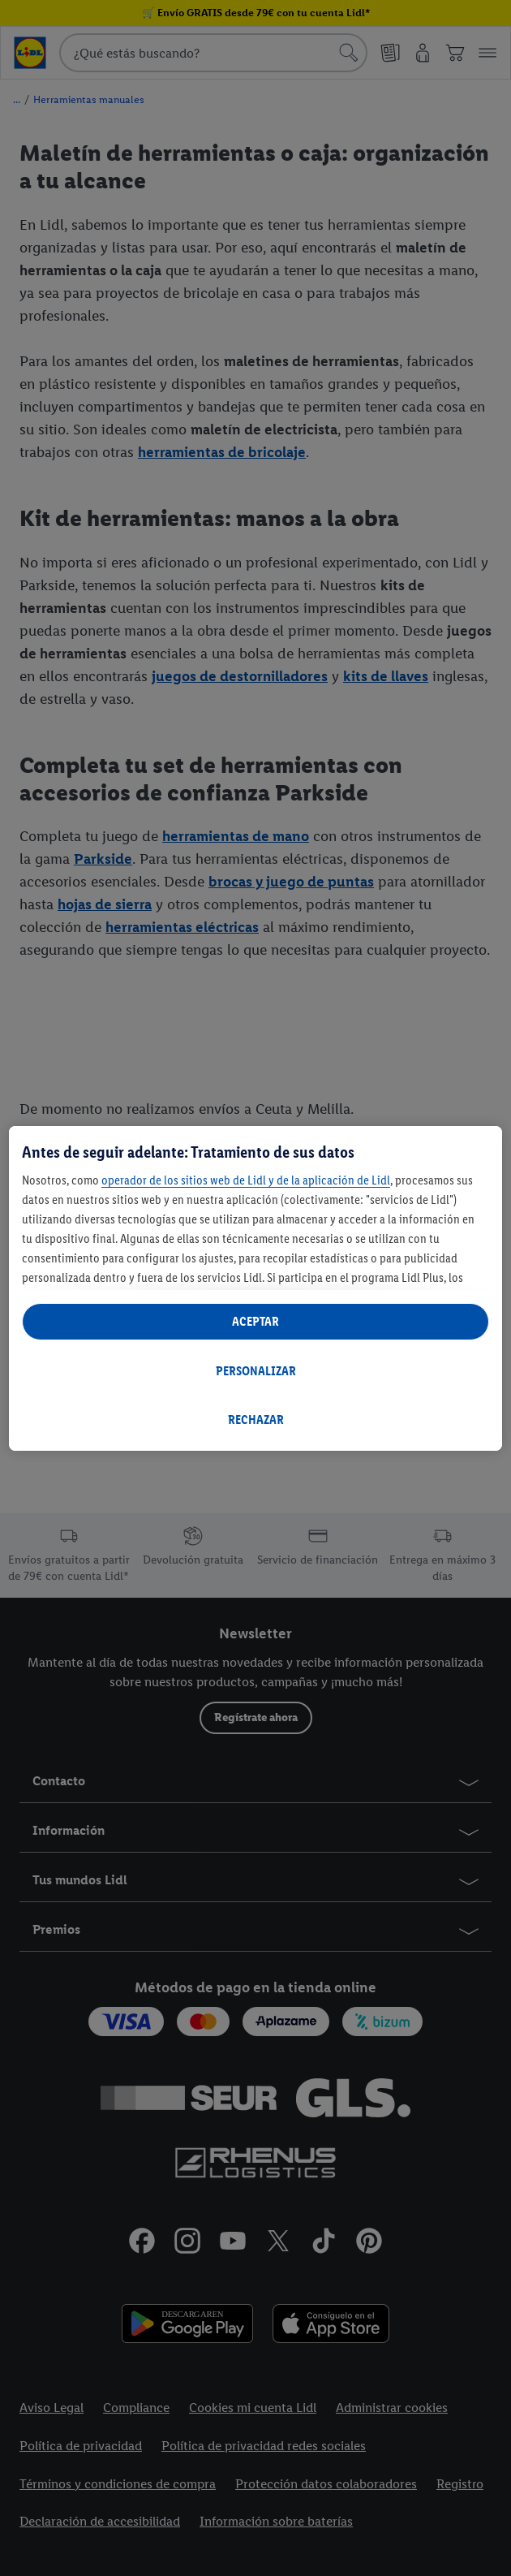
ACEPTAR (255, 1321)
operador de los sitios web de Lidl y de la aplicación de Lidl (245, 1180)
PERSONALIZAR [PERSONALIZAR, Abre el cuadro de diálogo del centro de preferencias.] (256, 1371)
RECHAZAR (256, 1419)
